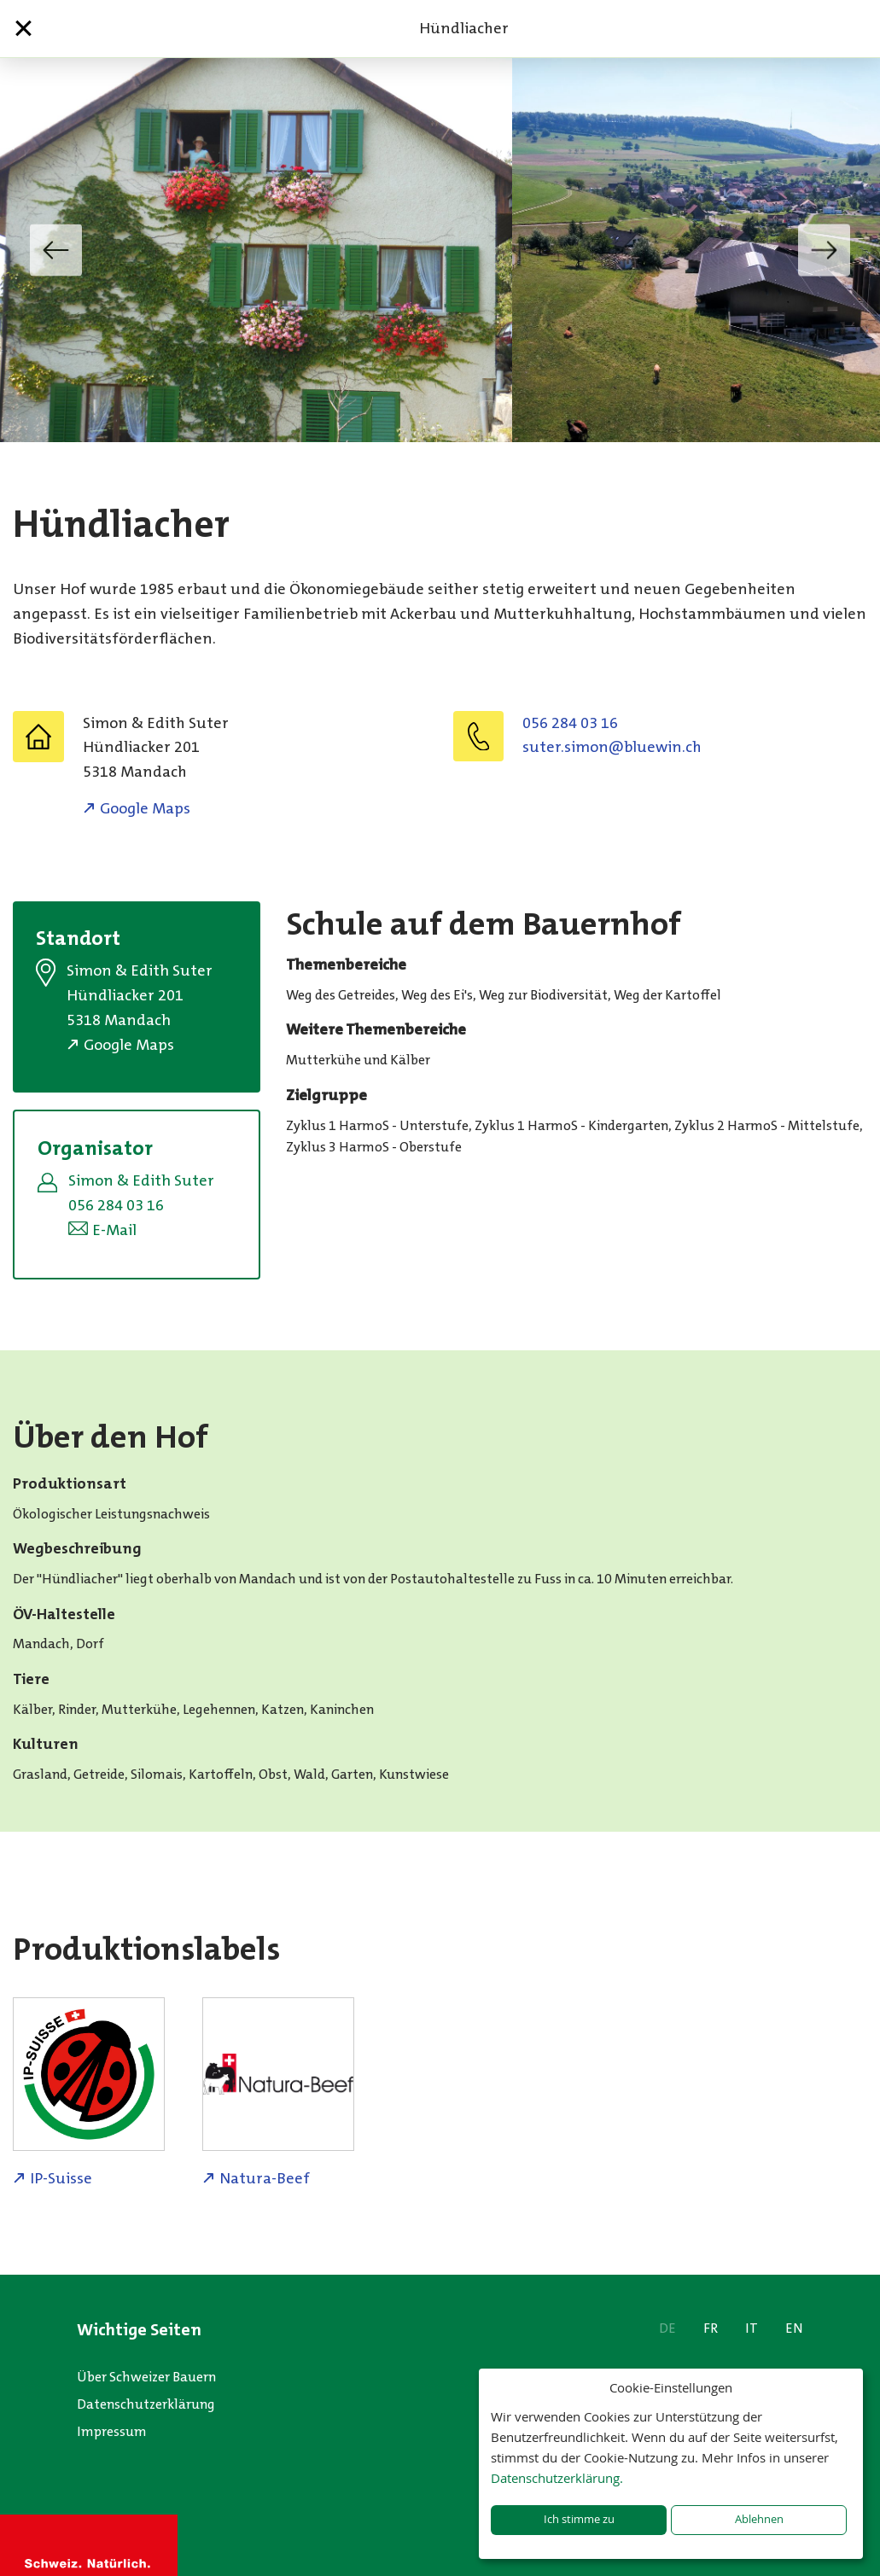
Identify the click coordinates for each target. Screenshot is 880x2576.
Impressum (112, 2431)
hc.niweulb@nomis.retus (612, 747)
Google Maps (145, 808)
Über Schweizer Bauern (146, 2377)
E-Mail (114, 1230)
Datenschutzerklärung (146, 2404)
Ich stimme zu (579, 2519)
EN (794, 2328)
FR (710, 2328)
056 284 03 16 (570, 723)
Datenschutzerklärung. (557, 2477)
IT (751, 2328)
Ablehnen (759, 2519)
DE (667, 2328)
